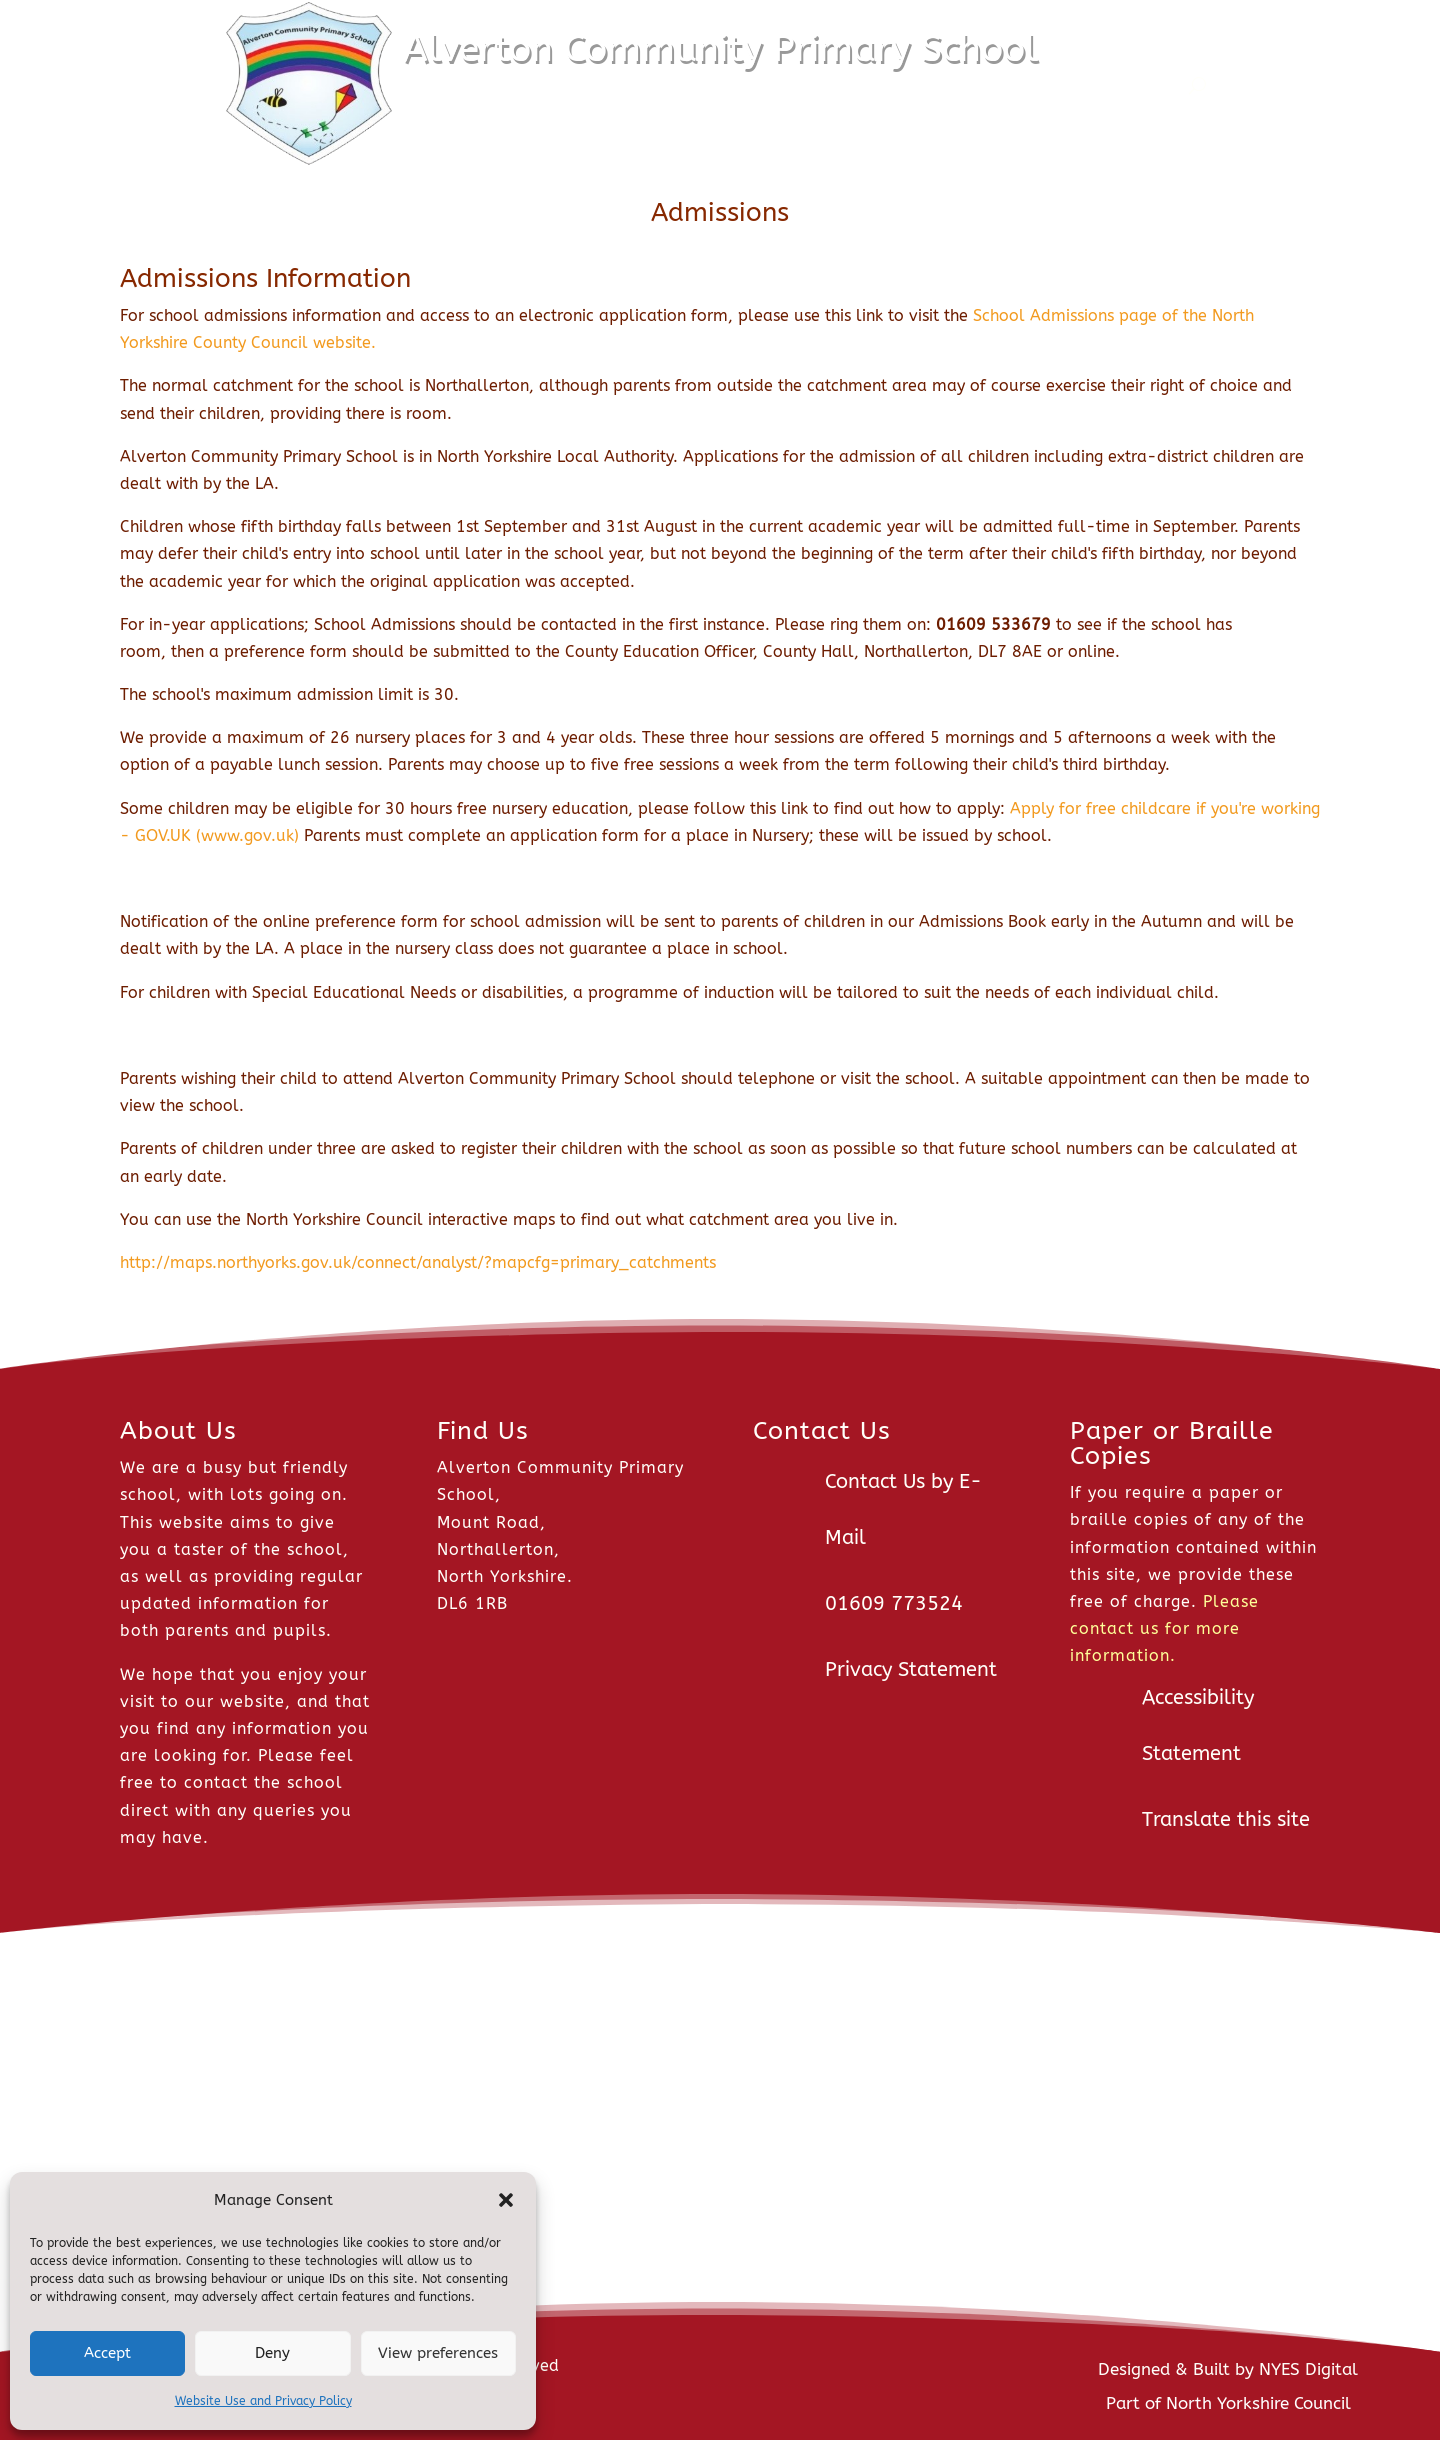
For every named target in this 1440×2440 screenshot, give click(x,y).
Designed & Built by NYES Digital (1228, 2369)
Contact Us (1132, 85)
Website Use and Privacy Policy (263, 2401)
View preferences (438, 2353)
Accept (107, 2353)
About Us (622, 85)
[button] (506, 2200)
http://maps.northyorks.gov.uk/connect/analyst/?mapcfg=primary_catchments (418, 1262)
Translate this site (1226, 1819)
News (519, 85)
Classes (734, 85)
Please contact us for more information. (1164, 1628)
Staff (1025, 85)
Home (449, 85)
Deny (272, 2353)
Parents (931, 85)
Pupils (832, 85)
